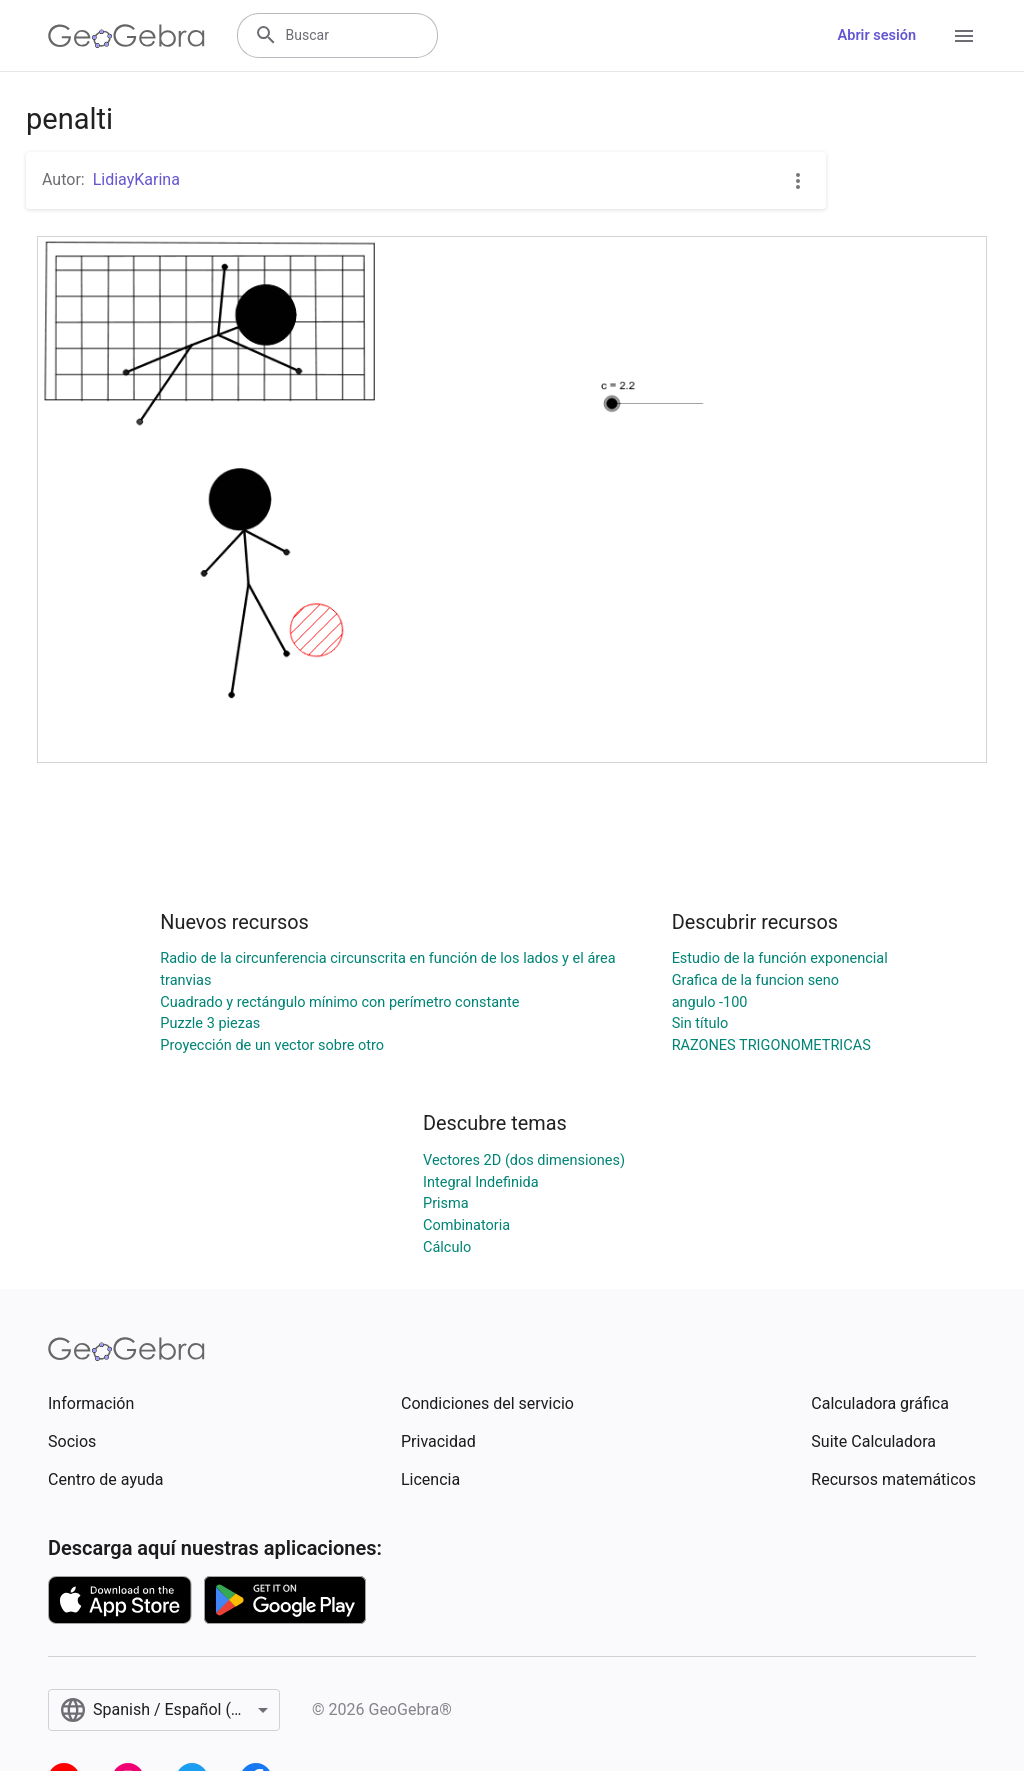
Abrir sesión (877, 35)
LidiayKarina (136, 179)
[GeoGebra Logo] (126, 36)
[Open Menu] (964, 36)
